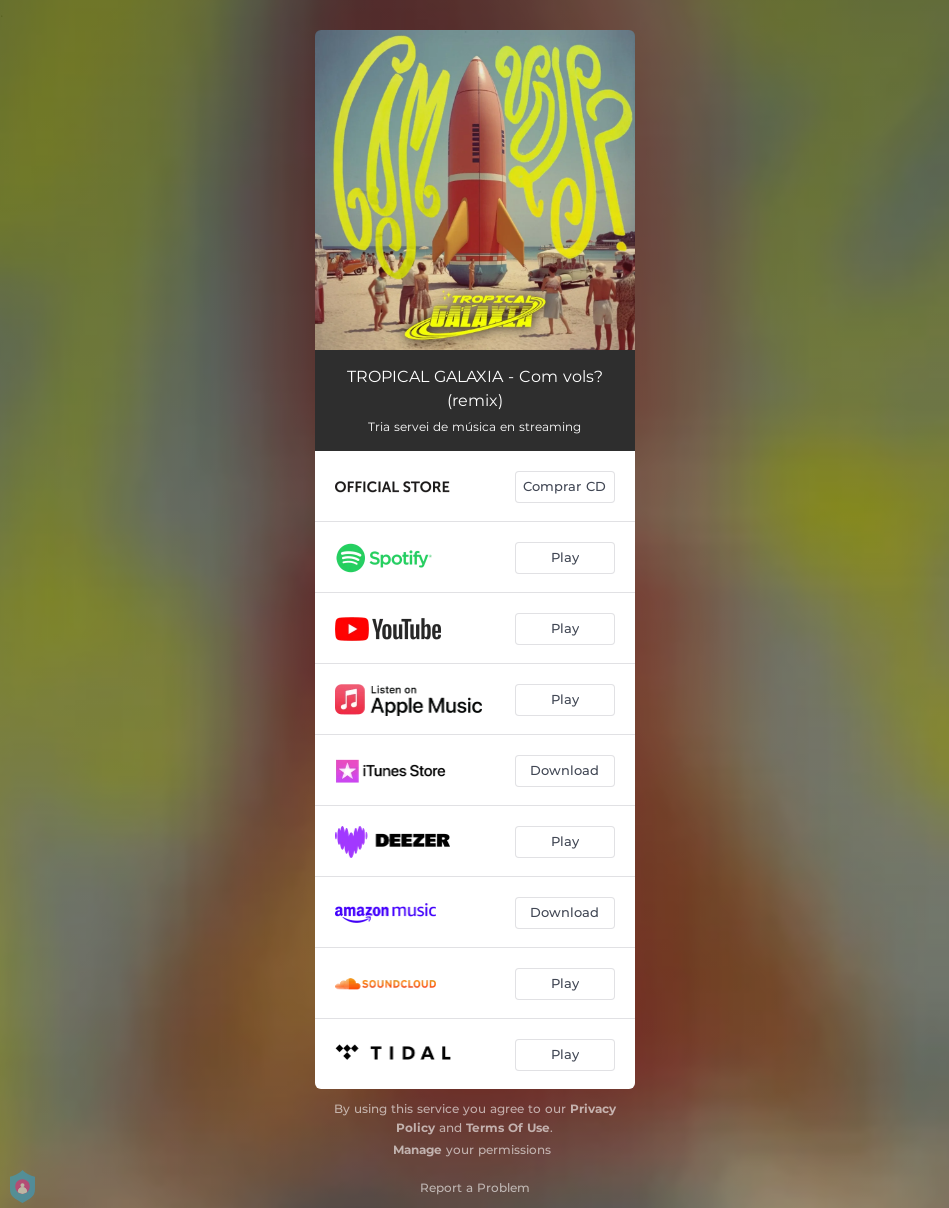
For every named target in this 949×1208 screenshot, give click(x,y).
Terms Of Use (508, 1127)
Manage (417, 1149)
